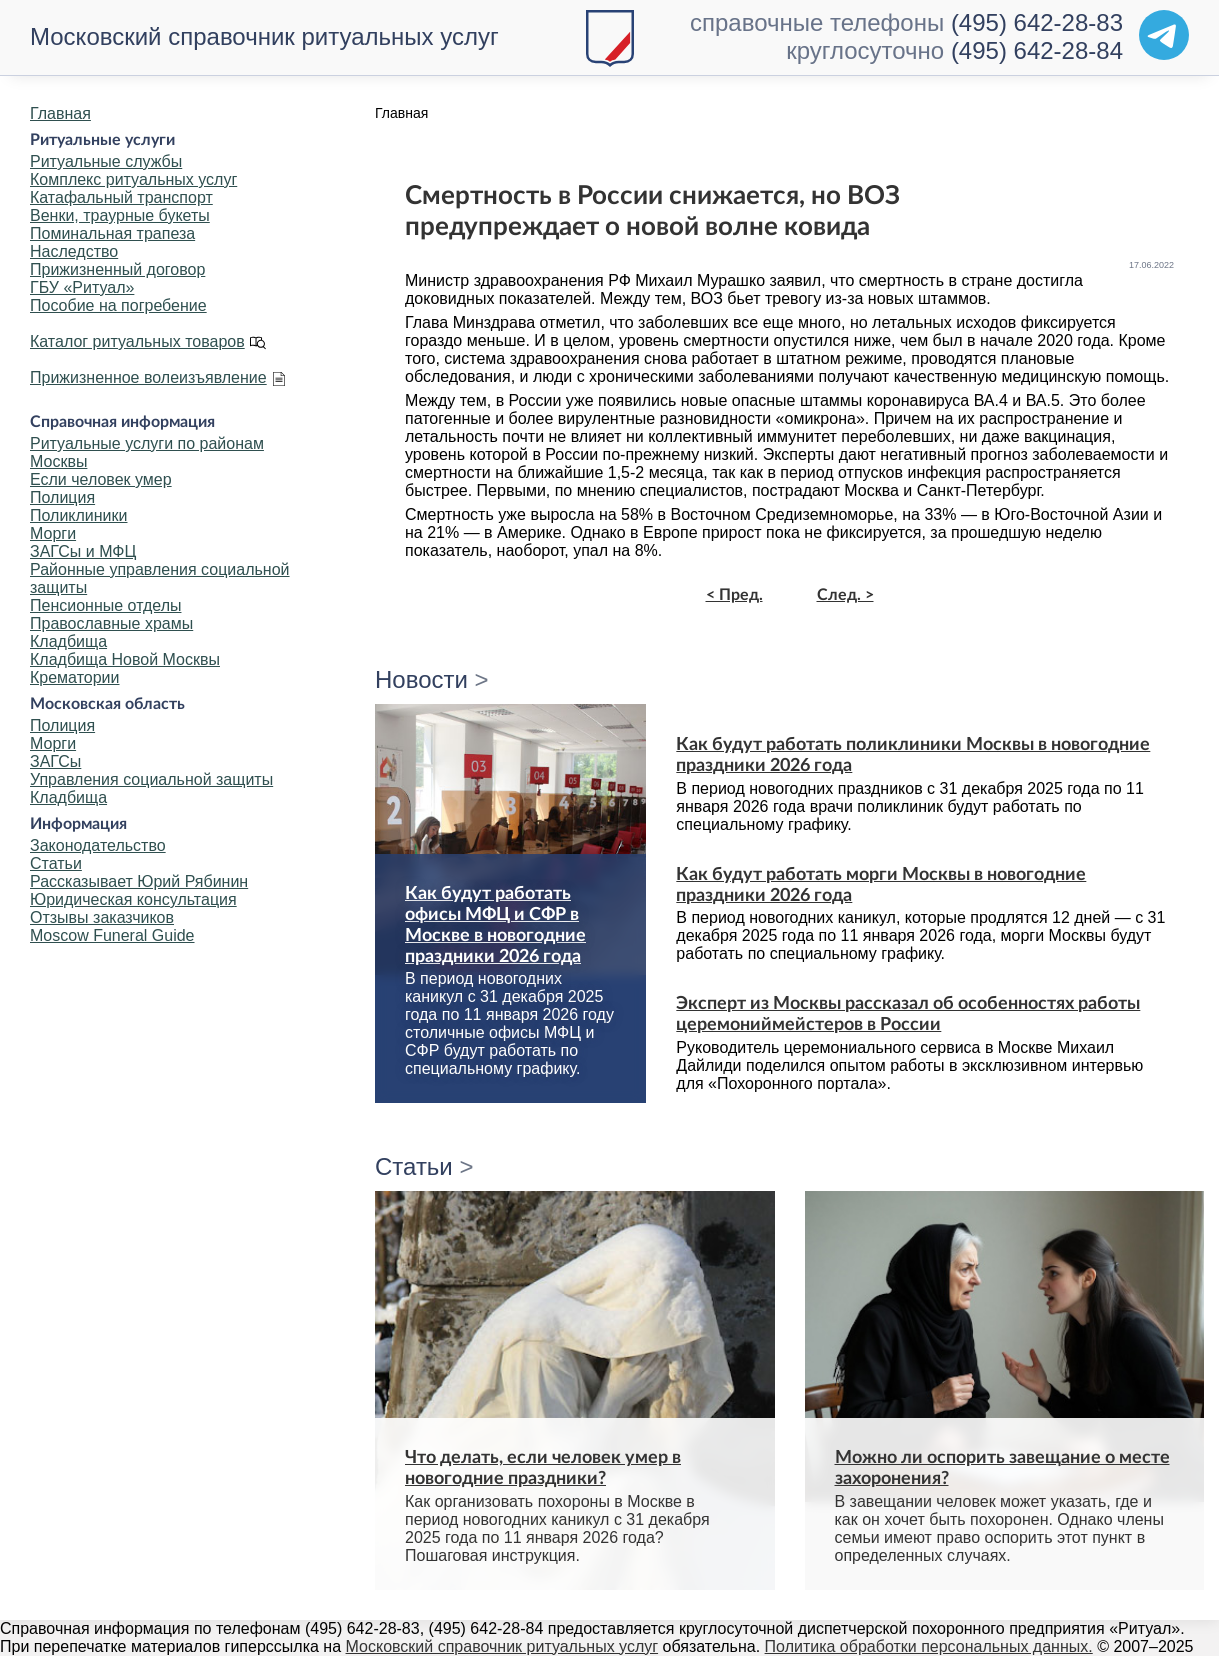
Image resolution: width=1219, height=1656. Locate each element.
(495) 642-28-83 (1037, 22)
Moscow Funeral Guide (112, 935)
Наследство (74, 251)
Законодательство (98, 845)
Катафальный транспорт (121, 197)
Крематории (74, 677)
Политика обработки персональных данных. (929, 1646)
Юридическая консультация (133, 899)
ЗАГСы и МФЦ (83, 551)
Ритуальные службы (106, 161)
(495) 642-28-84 (1037, 50)
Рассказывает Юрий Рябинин (139, 881)
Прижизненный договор (117, 269)
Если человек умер (101, 479)
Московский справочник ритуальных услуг (264, 36)
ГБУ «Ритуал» (82, 287)
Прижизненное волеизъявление (148, 377)
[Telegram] (1164, 35)
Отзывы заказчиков (102, 917)
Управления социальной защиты (151, 779)
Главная (60, 113)
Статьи (56, 863)
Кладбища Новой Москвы (125, 659)
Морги (53, 533)
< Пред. (734, 595)
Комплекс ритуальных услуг (133, 179)
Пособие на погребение (118, 305)
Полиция (62, 497)
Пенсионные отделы (105, 605)
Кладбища (68, 641)
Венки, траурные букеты (120, 215)
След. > (845, 595)
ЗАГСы (55, 761)
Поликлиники (78, 515)
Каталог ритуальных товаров (137, 341)
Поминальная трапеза (112, 233)
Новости (421, 679)
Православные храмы (111, 623)
